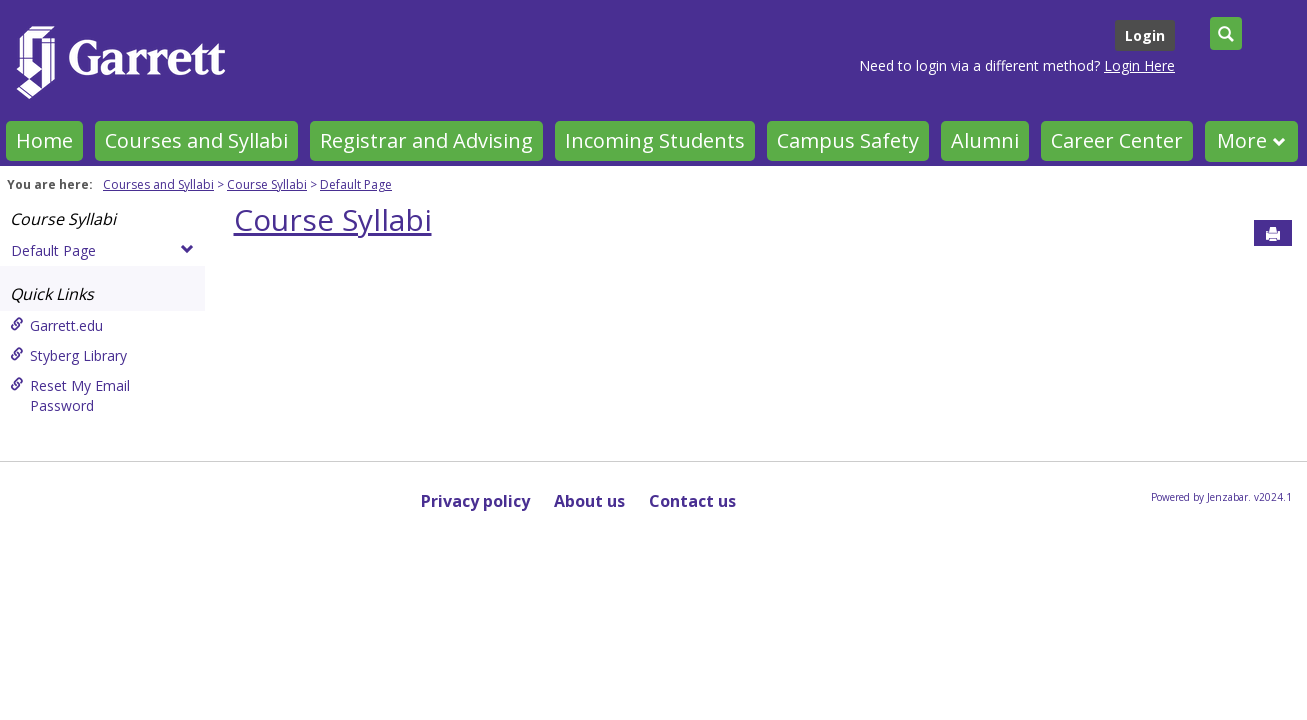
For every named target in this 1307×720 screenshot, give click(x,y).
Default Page (356, 184)
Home (44, 140)
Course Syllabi (267, 184)
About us (589, 501)
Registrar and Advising (426, 140)
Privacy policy (475, 501)
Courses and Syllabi (196, 140)
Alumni (985, 140)
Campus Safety (848, 140)
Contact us (692, 501)
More (1251, 140)
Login (1145, 35)
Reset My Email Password (70, 395)
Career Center (1117, 140)
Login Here (1139, 65)
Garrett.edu (56, 325)
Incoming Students (655, 140)
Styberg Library (68, 355)
